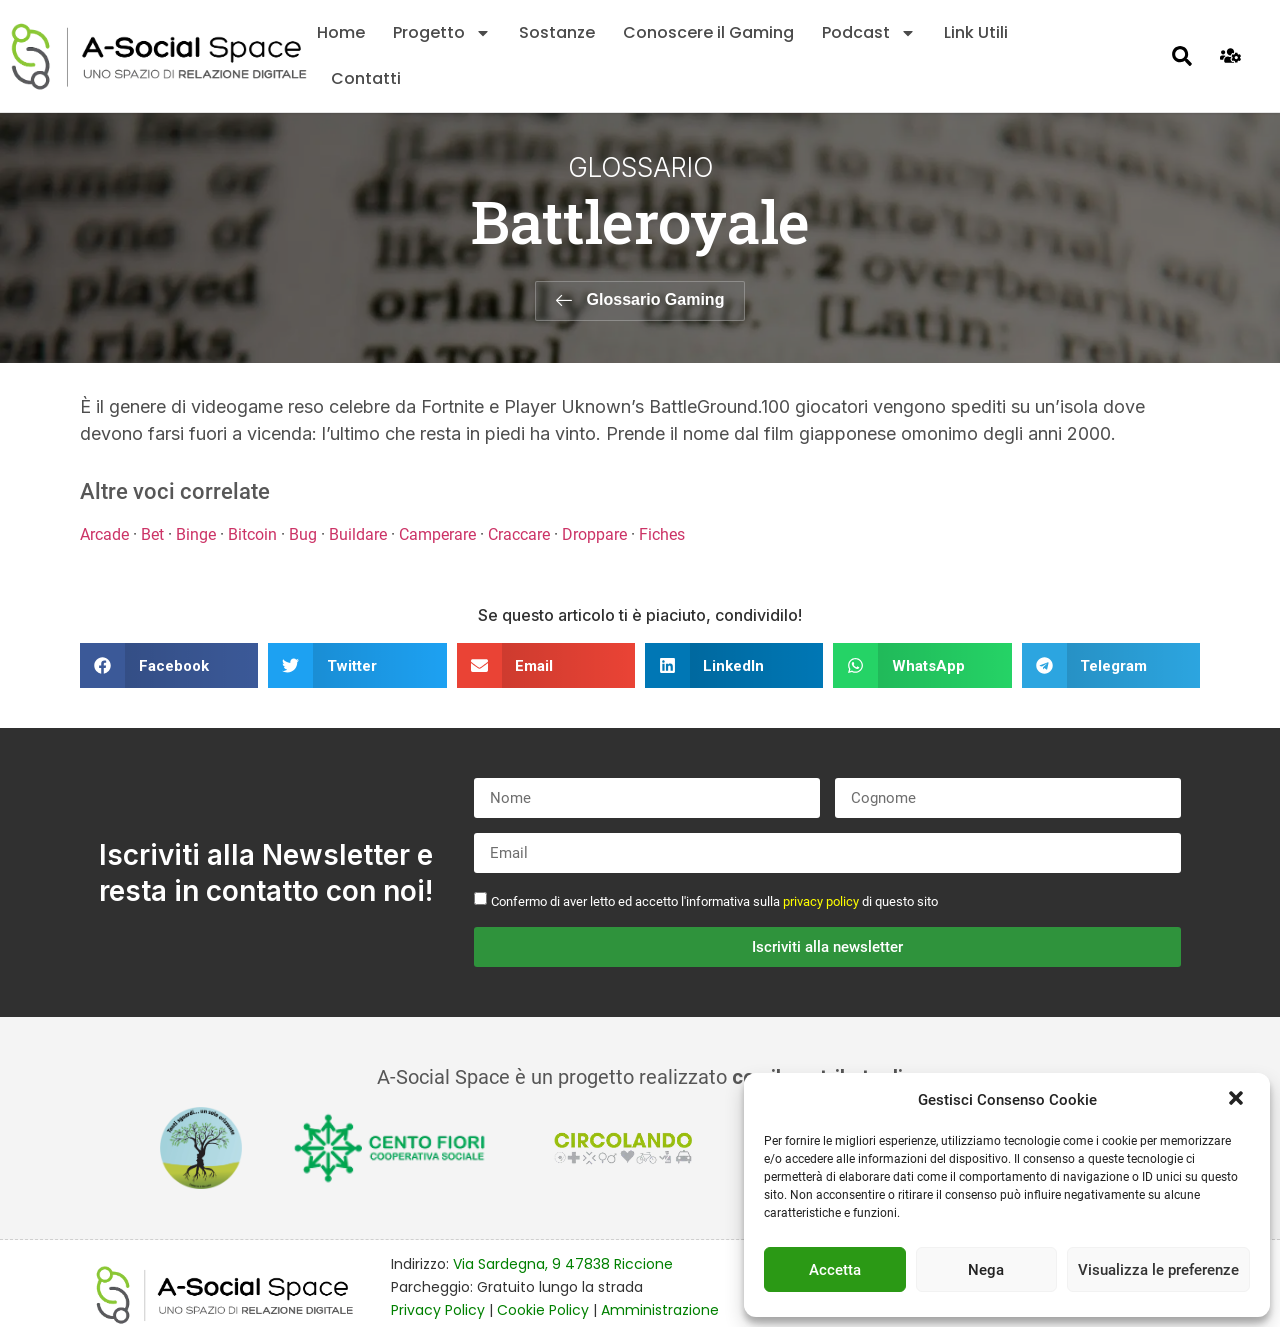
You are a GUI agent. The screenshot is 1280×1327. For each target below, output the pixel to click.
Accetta (835, 1270)
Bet (152, 534)
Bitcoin (252, 534)
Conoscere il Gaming (708, 32)
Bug (303, 534)
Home (341, 32)
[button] (1238, 1100)
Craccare (519, 534)
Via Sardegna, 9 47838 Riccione (563, 1264)
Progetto (442, 33)
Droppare (594, 534)
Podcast (869, 33)
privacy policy (821, 901)
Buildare (358, 534)
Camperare (437, 534)
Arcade (104, 534)
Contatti (366, 78)
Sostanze (557, 32)
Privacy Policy (438, 1310)
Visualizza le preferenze (1158, 1270)
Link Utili (976, 32)
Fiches (662, 534)
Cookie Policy (543, 1310)
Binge (196, 534)
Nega (986, 1270)
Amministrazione (660, 1310)
